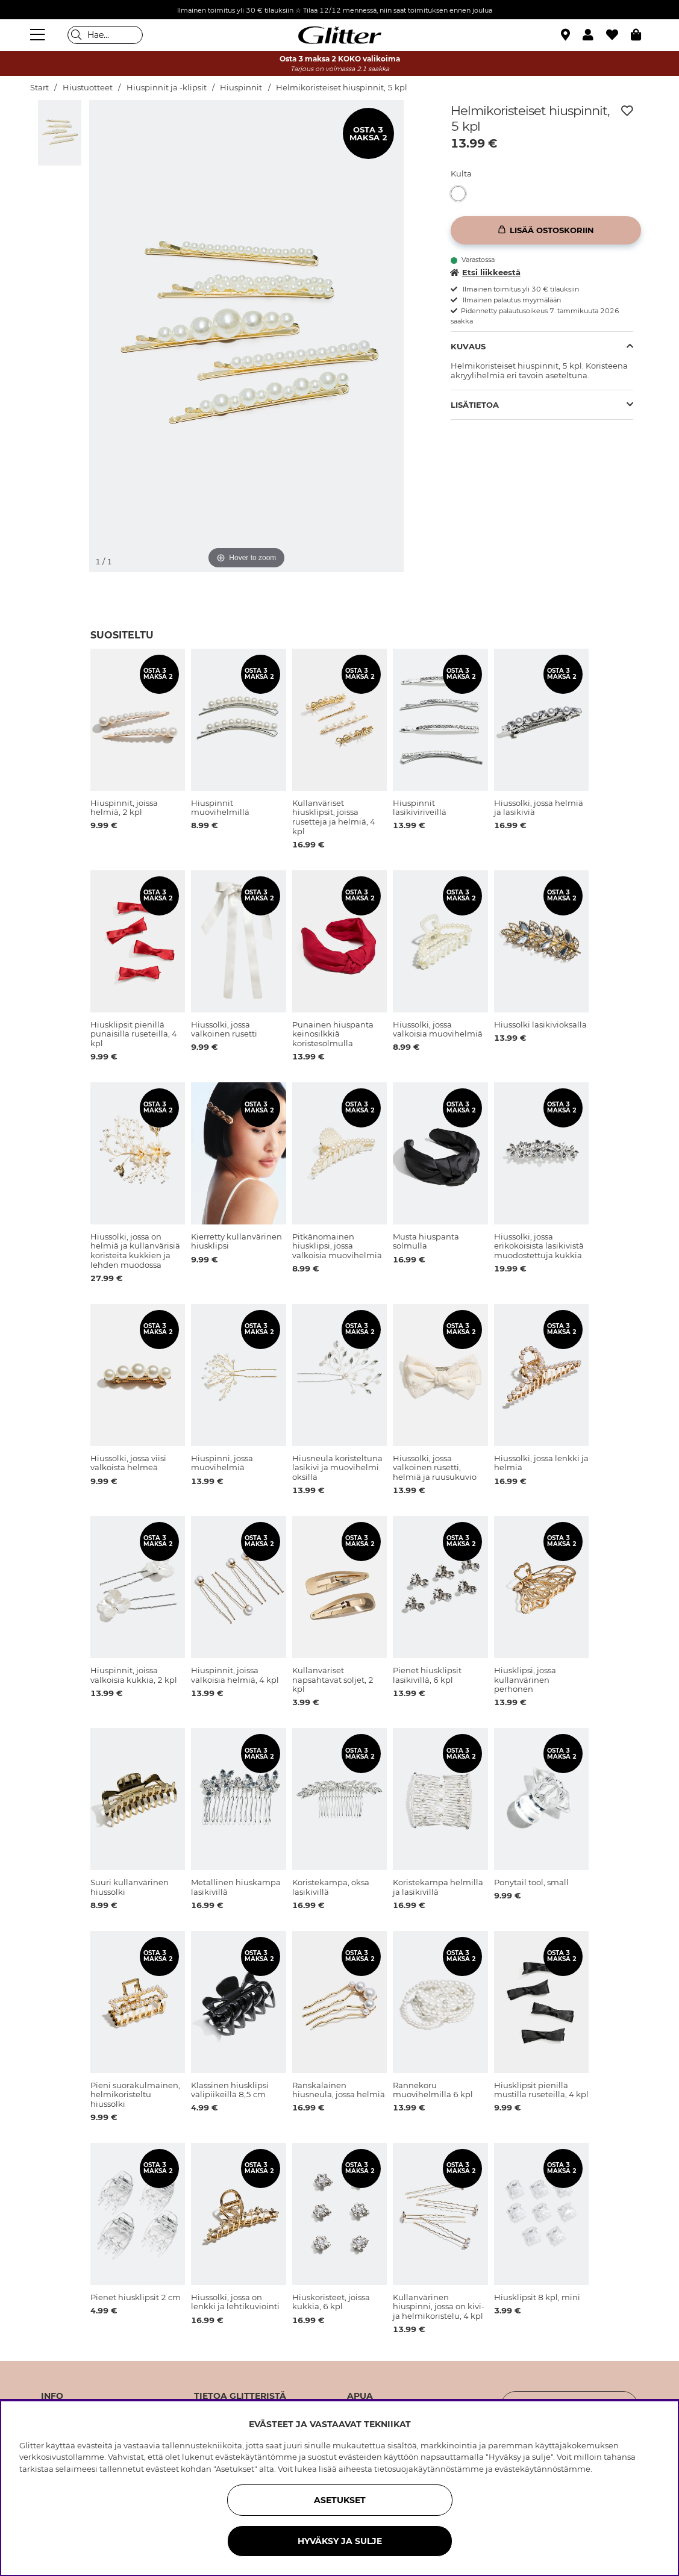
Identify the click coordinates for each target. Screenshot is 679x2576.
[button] (594, 35)
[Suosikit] (618, 35)
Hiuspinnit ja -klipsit (167, 87)
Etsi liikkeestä (486, 272)
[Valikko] (39, 35)
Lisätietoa (475, 405)
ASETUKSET (340, 2500)
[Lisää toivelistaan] (627, 111)
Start (39, 87)
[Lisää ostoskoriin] (546, 230)
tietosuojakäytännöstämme (429, 2469)
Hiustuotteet (88, 87)
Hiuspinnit (241, 87)
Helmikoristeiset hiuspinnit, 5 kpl (341, 87)
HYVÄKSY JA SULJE (340, 2541)
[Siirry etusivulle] (339, 35)
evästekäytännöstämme (542, 2469)
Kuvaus (468, 346)
